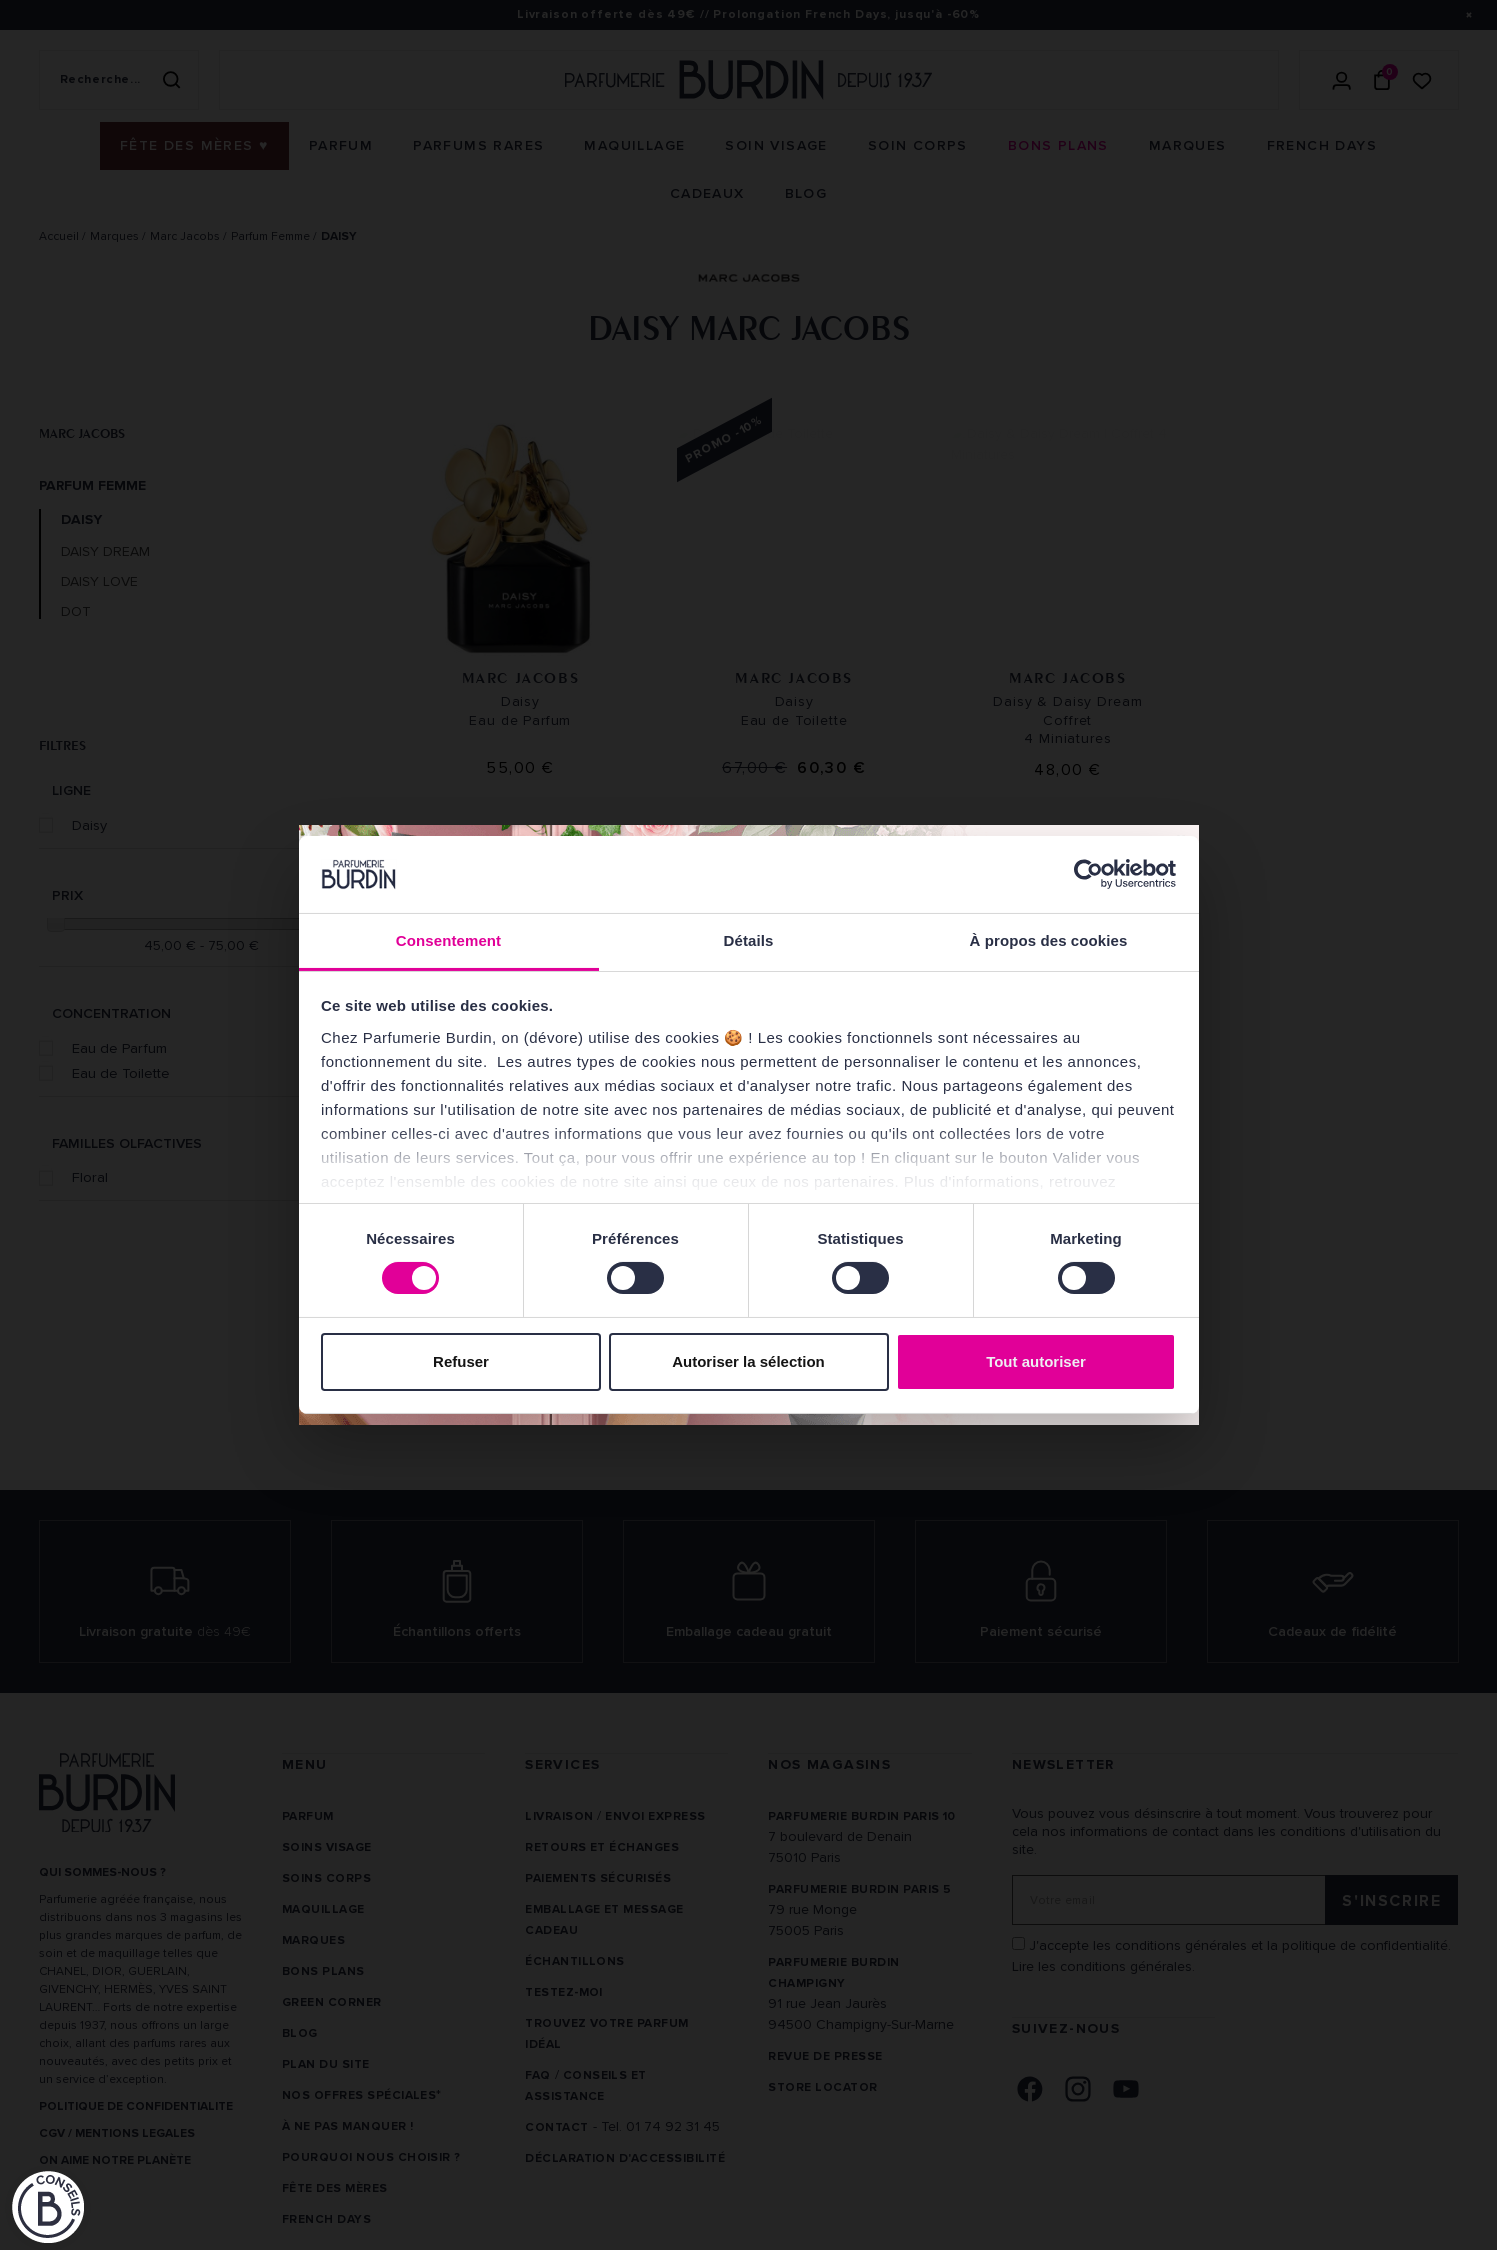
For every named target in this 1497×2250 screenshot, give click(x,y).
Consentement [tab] (448, 940)
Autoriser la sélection (748, 1361)
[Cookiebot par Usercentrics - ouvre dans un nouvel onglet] (1088, 874)
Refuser (461, 1361)
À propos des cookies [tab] (1049, 940)
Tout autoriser (1036, 1361)
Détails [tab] (749, 940)
